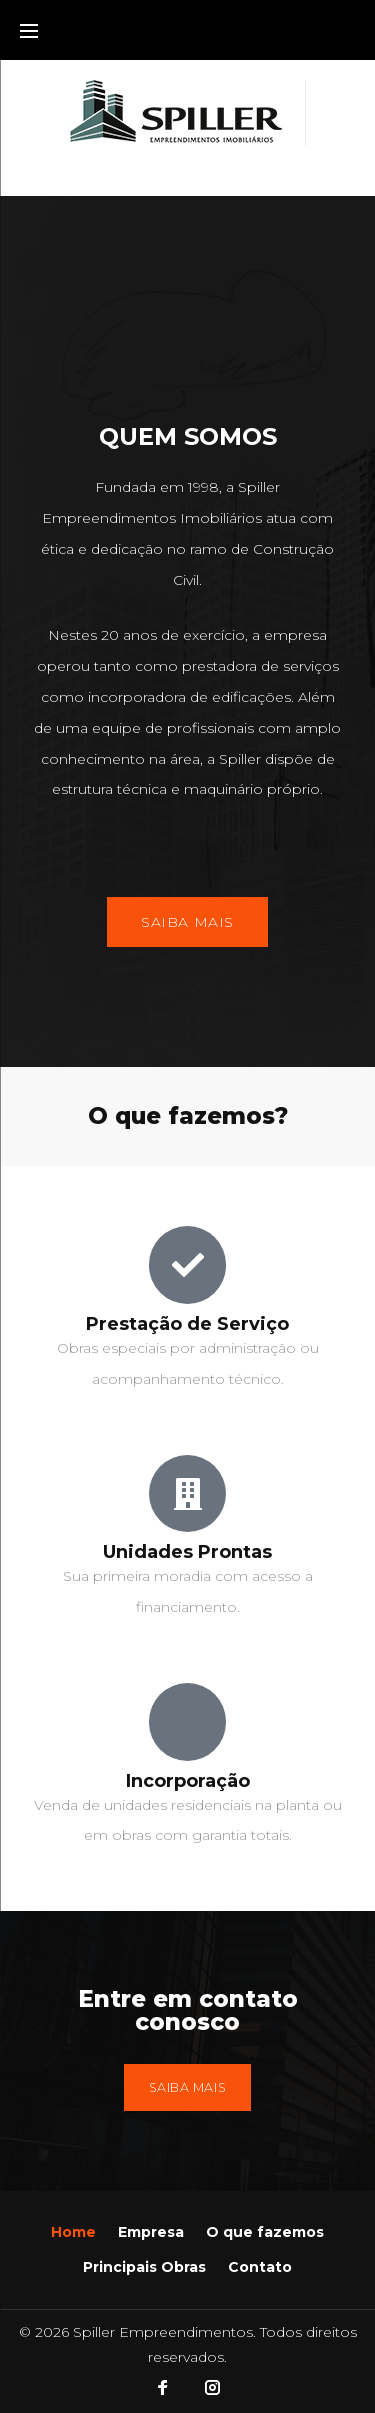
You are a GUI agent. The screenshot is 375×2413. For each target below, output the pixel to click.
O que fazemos (265, 2232)
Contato (260, 2267)
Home (73, 2232)
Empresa (151, 2232)
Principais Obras (144, 2267)
